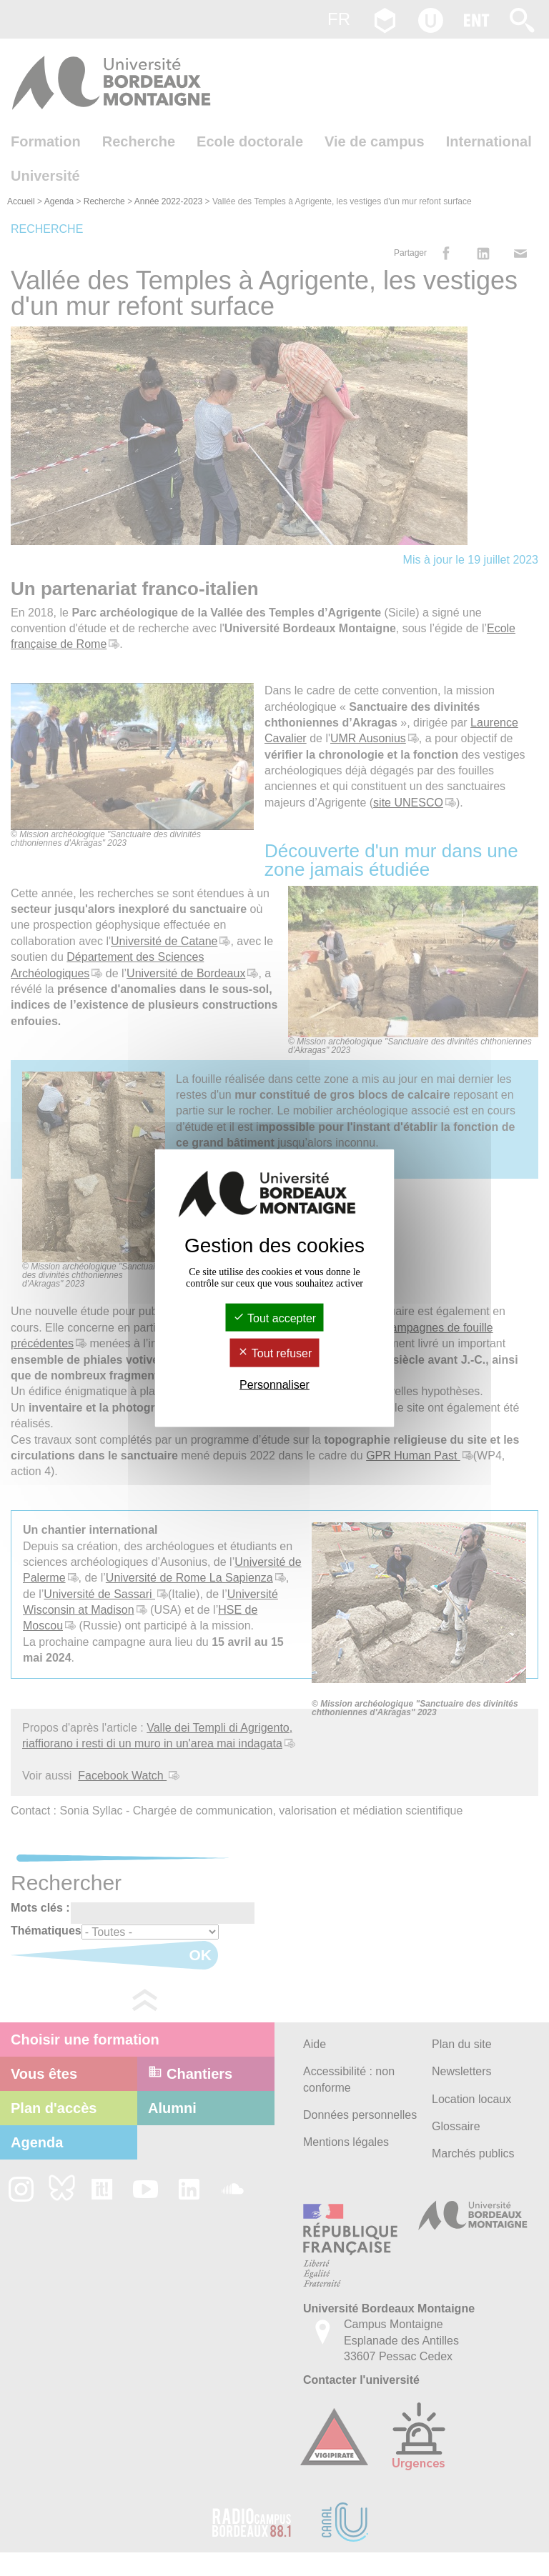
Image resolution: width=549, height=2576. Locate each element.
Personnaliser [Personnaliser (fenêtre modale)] (274, 1384)
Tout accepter (274, 1318)
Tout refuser (274, 1353)
